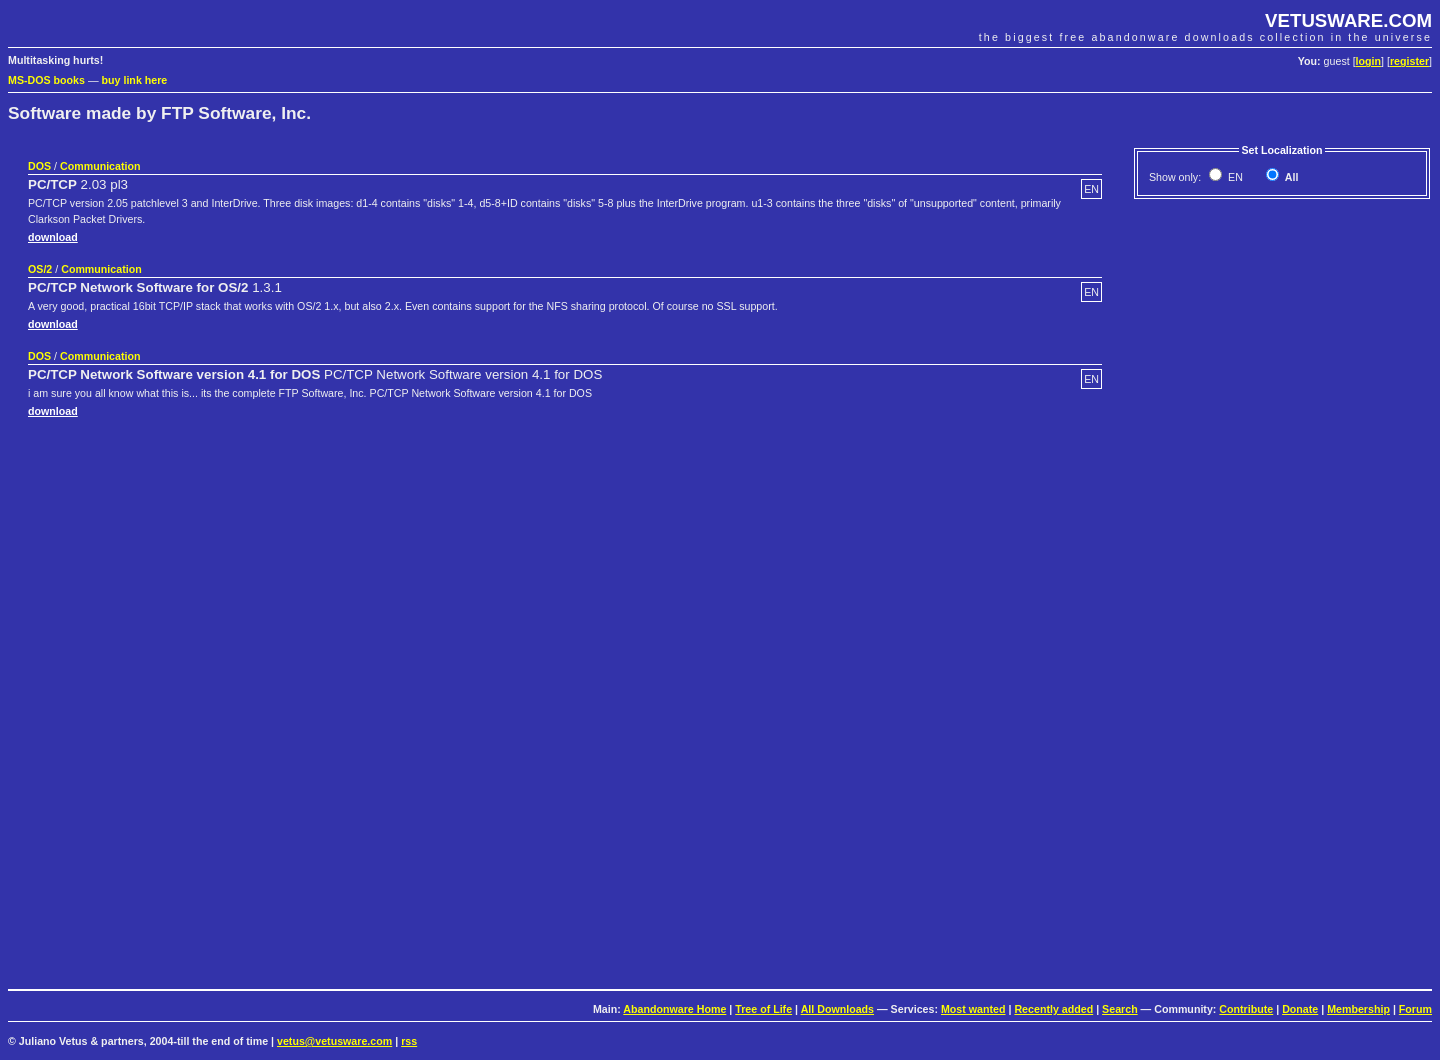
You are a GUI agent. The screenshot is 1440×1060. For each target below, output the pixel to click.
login (1368, 61)
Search (1120, 1009)
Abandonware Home (674, 1009)
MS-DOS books (46, 80)
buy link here (135, 80)
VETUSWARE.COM (1348, 20)
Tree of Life (763, 1009)
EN (1234, 177)
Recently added (1053, 1009)
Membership (1358, 1009)
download (53, 237)
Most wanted (973, 1009)
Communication (100, 166)
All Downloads (837, 1009)
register (1409, 61)
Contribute (1246, 1009)
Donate (1300, 1009)
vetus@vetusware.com (334, 1041)
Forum (1415, 1009)
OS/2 (40, 269)
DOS (39, 166)
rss (409, 1041)
